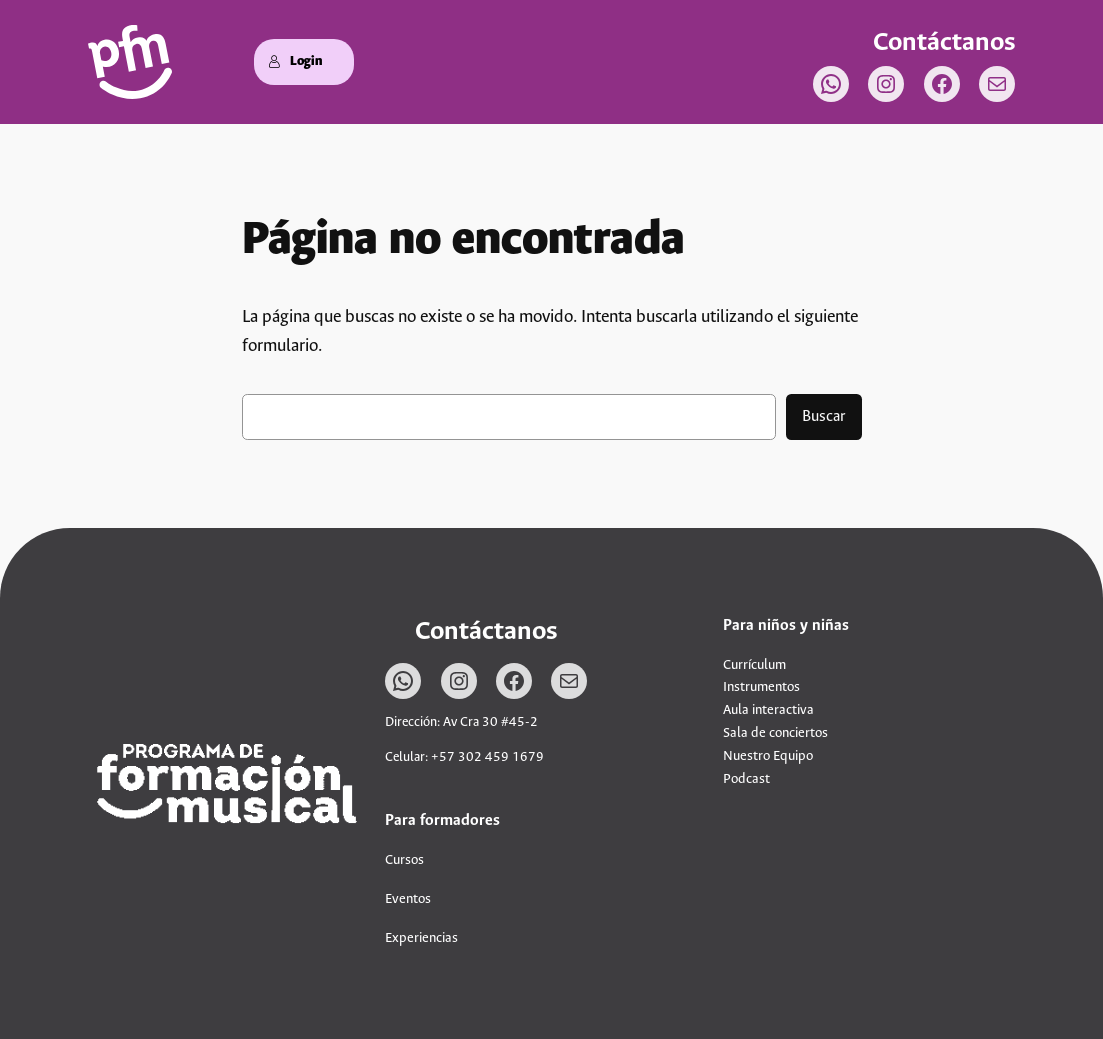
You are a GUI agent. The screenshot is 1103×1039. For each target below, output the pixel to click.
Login (295, 61)
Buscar (824, 416)
